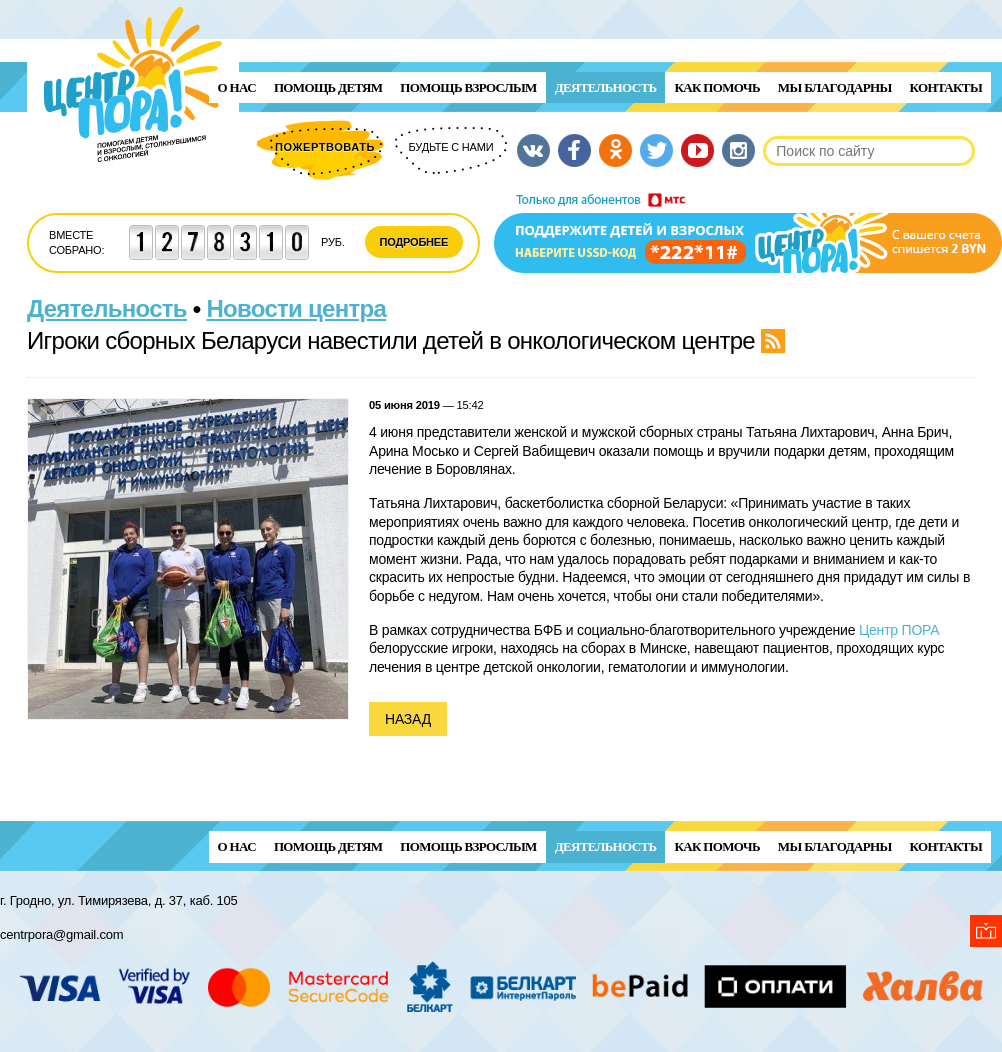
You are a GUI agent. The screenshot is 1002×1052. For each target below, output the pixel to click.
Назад (408, 719)
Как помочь (716, 87)
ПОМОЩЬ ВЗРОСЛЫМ (468, 87)
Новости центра (297, 308)
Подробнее (414, 242)
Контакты (946, 87)
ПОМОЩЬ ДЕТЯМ (328, 87)
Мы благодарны (835, 87)
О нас (237, 87)
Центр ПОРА (899, 630)
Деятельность (606, 87)
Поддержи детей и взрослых (748, 233)
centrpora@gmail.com (61, 934)
